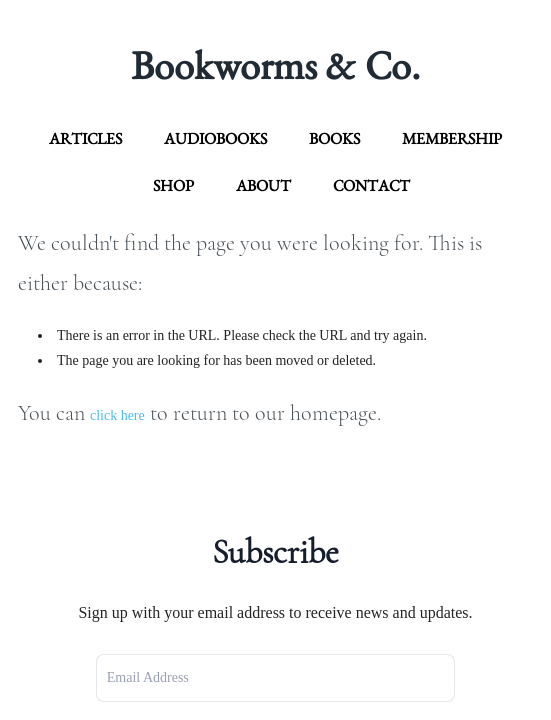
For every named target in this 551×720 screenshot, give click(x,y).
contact (371, 185)
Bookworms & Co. (275, 65)
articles (85, 138)
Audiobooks (215, 138)
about (263, 185)
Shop (173, 185)
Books (334, 138)
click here (117, 415)
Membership (452, 138)
